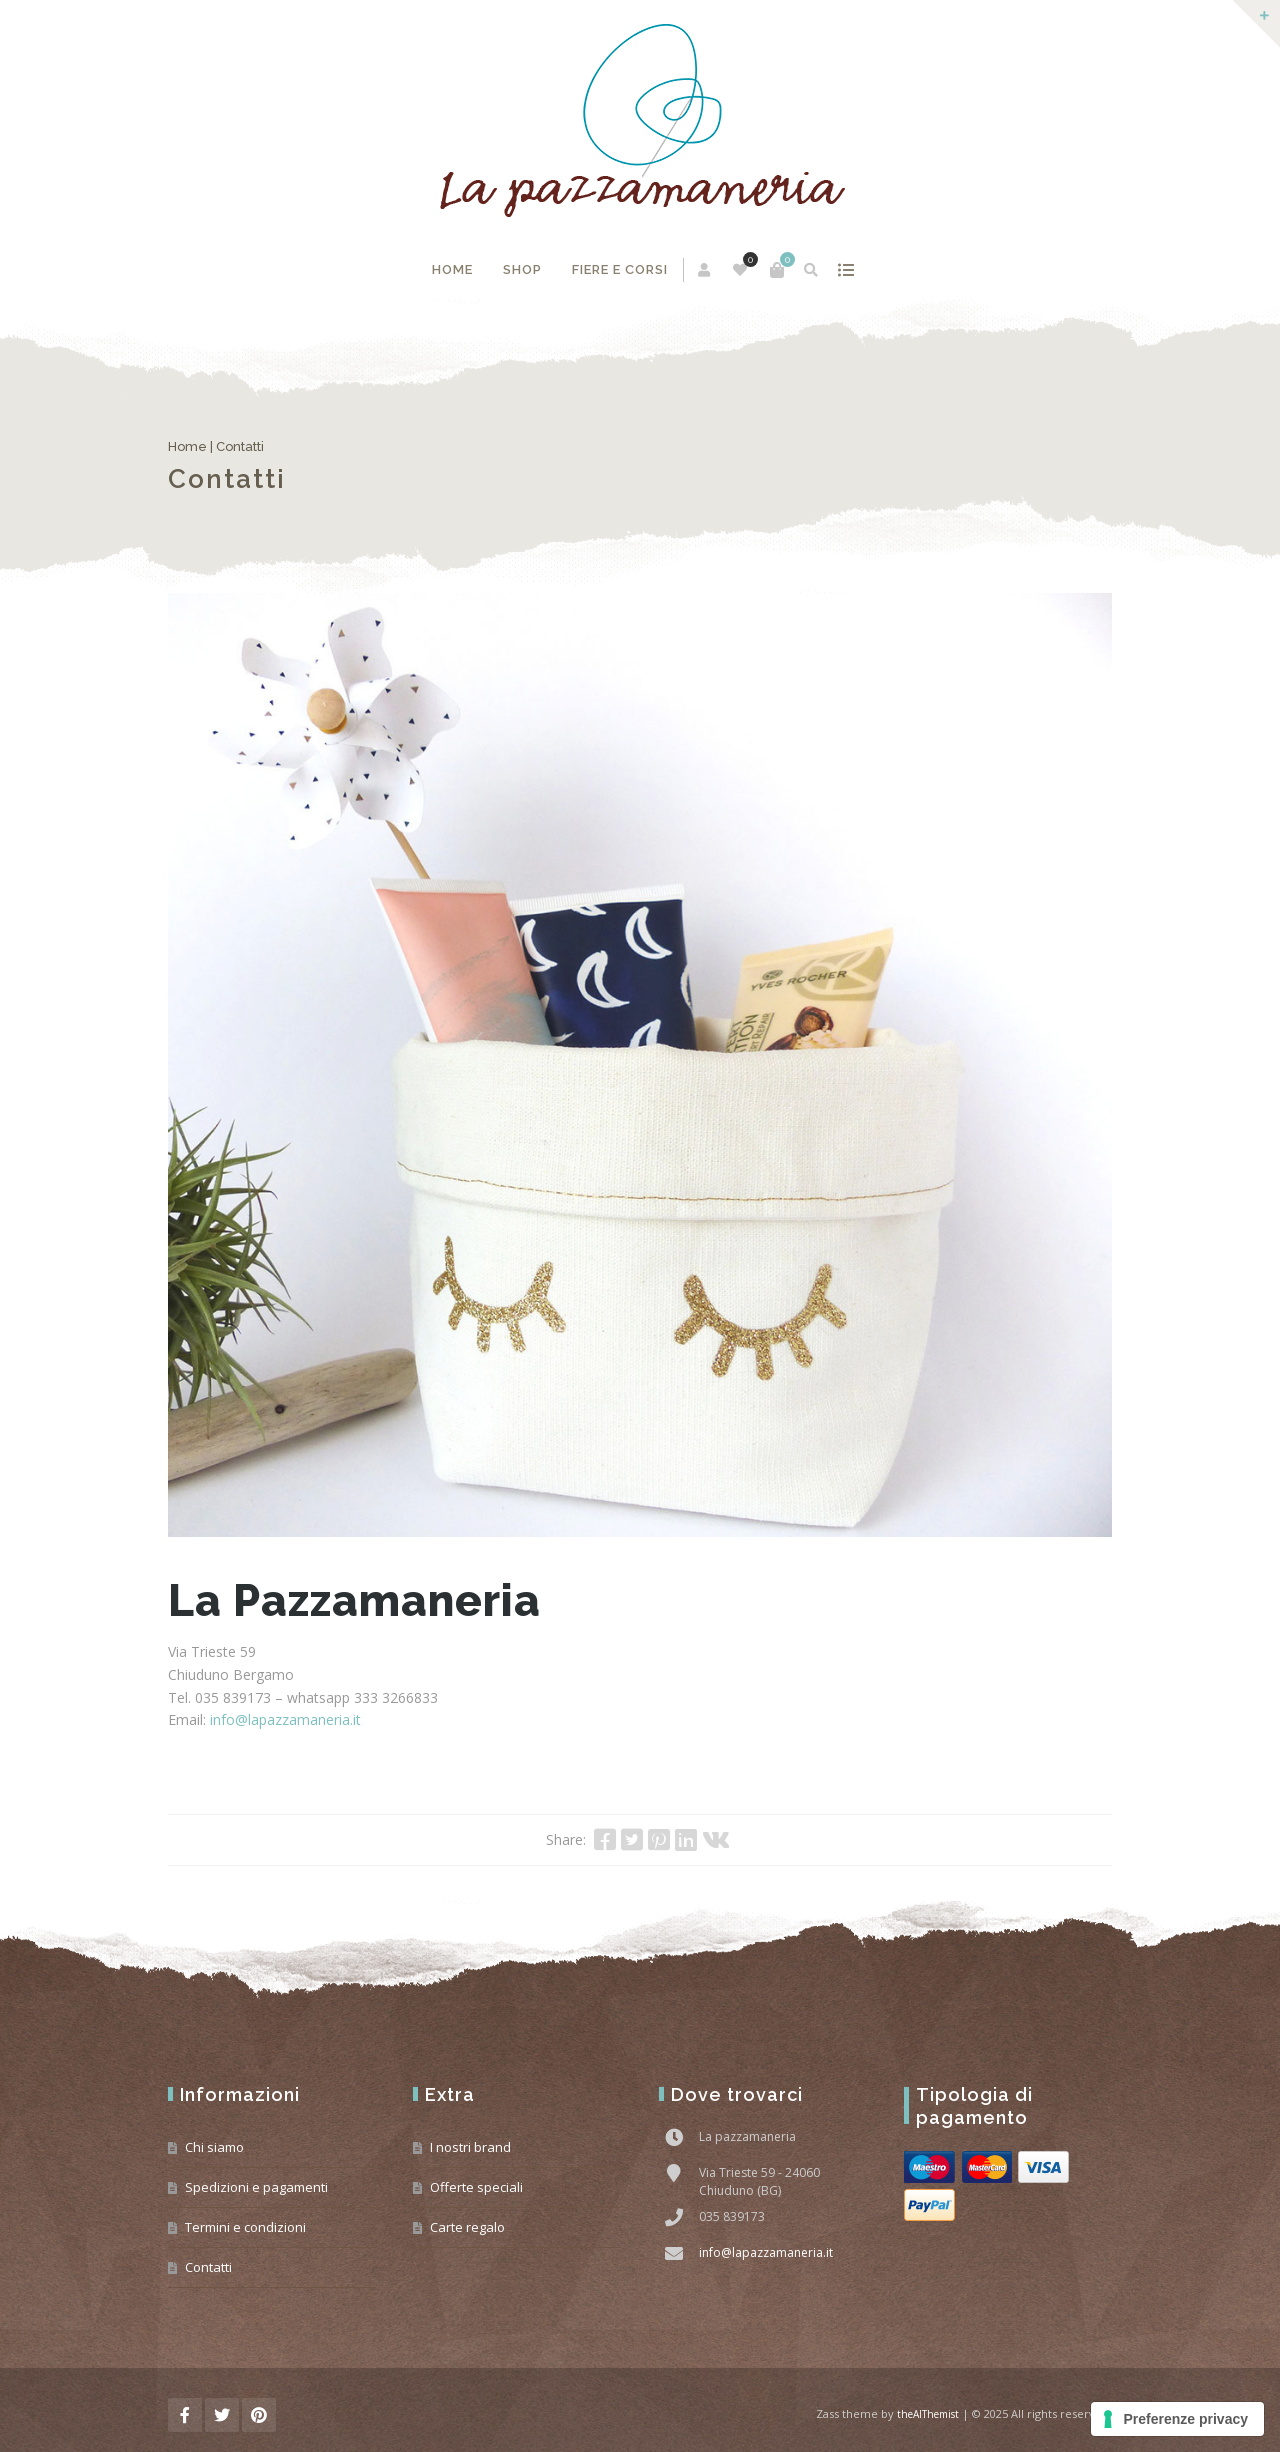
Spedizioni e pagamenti (256, 2187)
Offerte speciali (476, 2187)
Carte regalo (467, 2227)
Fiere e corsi (620, 269)
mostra (846, 270)
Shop (522, 269)
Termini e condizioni (245, 2227)
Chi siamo (214, 2147)
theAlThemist (928, 2414)
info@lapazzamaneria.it (285, 1719)
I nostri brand (470, 2147)
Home (452, 269)
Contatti (208, 2267)
